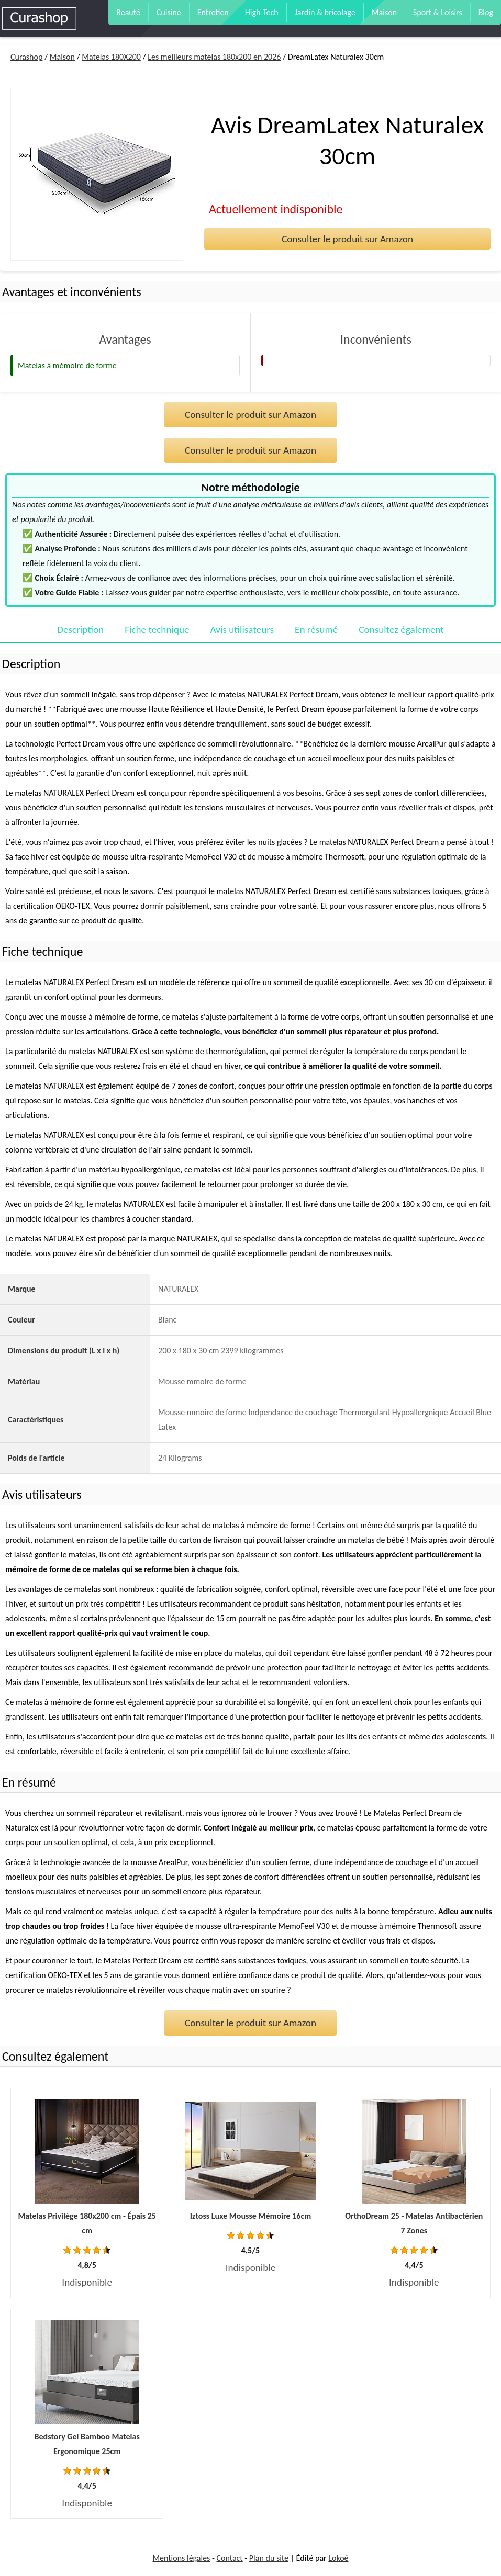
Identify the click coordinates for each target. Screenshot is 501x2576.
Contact (230, 2558)
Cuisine (169, 12)
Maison (384, 12)
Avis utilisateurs (242, 630)
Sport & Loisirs (437, 12)
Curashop (26, 57)
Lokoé (338, 2558)
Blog (485, 12)
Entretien (213, 12)
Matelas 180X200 (111, 57)
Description (80, 630)
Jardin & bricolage (325, 12)
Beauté (128, 12)
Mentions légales (181, 2558)
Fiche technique (157, 630)
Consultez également (401, 630)
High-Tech (262, 12)
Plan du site (268, 2558)
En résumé (316, 630)
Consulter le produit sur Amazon (347, 239)
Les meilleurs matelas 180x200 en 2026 (214, 57)
